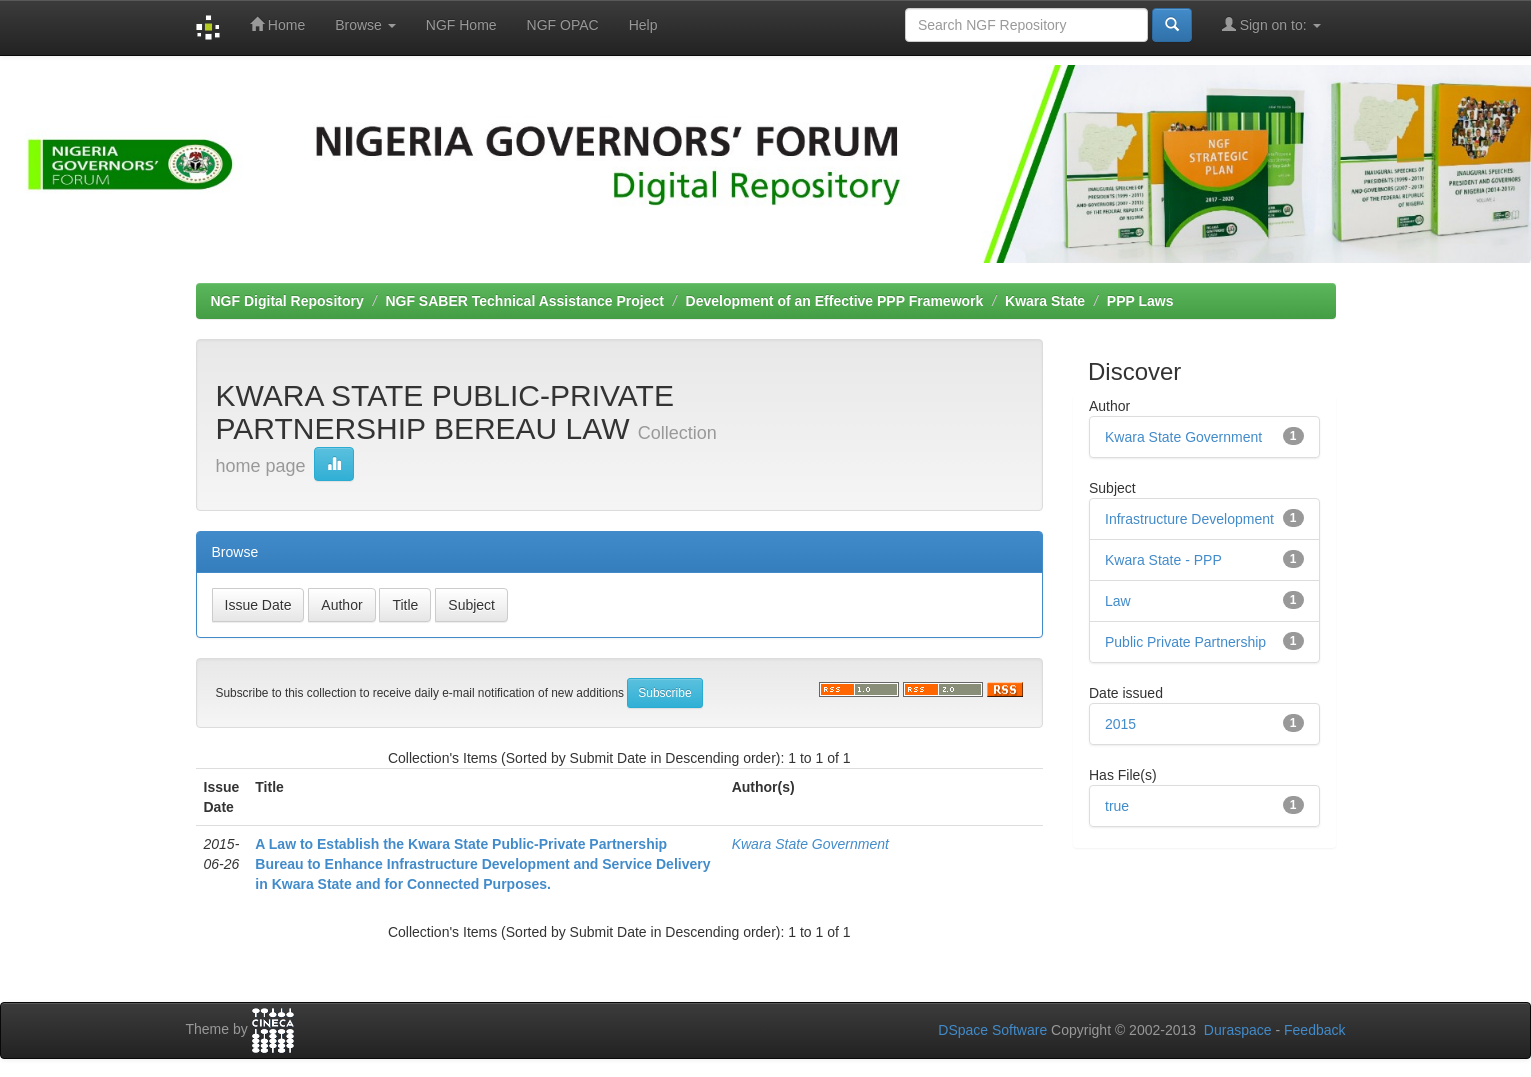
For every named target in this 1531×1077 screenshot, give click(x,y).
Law (1118, 601)
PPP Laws (1140, 301)
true (1117, 806)
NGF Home (461, 25)
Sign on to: (1271, 24)
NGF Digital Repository (287, 301)
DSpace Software (992, 1030)
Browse (365, 25)
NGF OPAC (563, 25)
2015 (1120, 724)
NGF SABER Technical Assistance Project (524, 301)
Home (277, 24)
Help (643, 25)
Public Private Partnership (1185, 642)
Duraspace (1238, 1030)
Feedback (1314, 1030)
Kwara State (1045, 301)
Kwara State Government (810, 844)
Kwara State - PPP (1163, 560)
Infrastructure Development (1189, 519)
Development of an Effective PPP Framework (835, 301)
